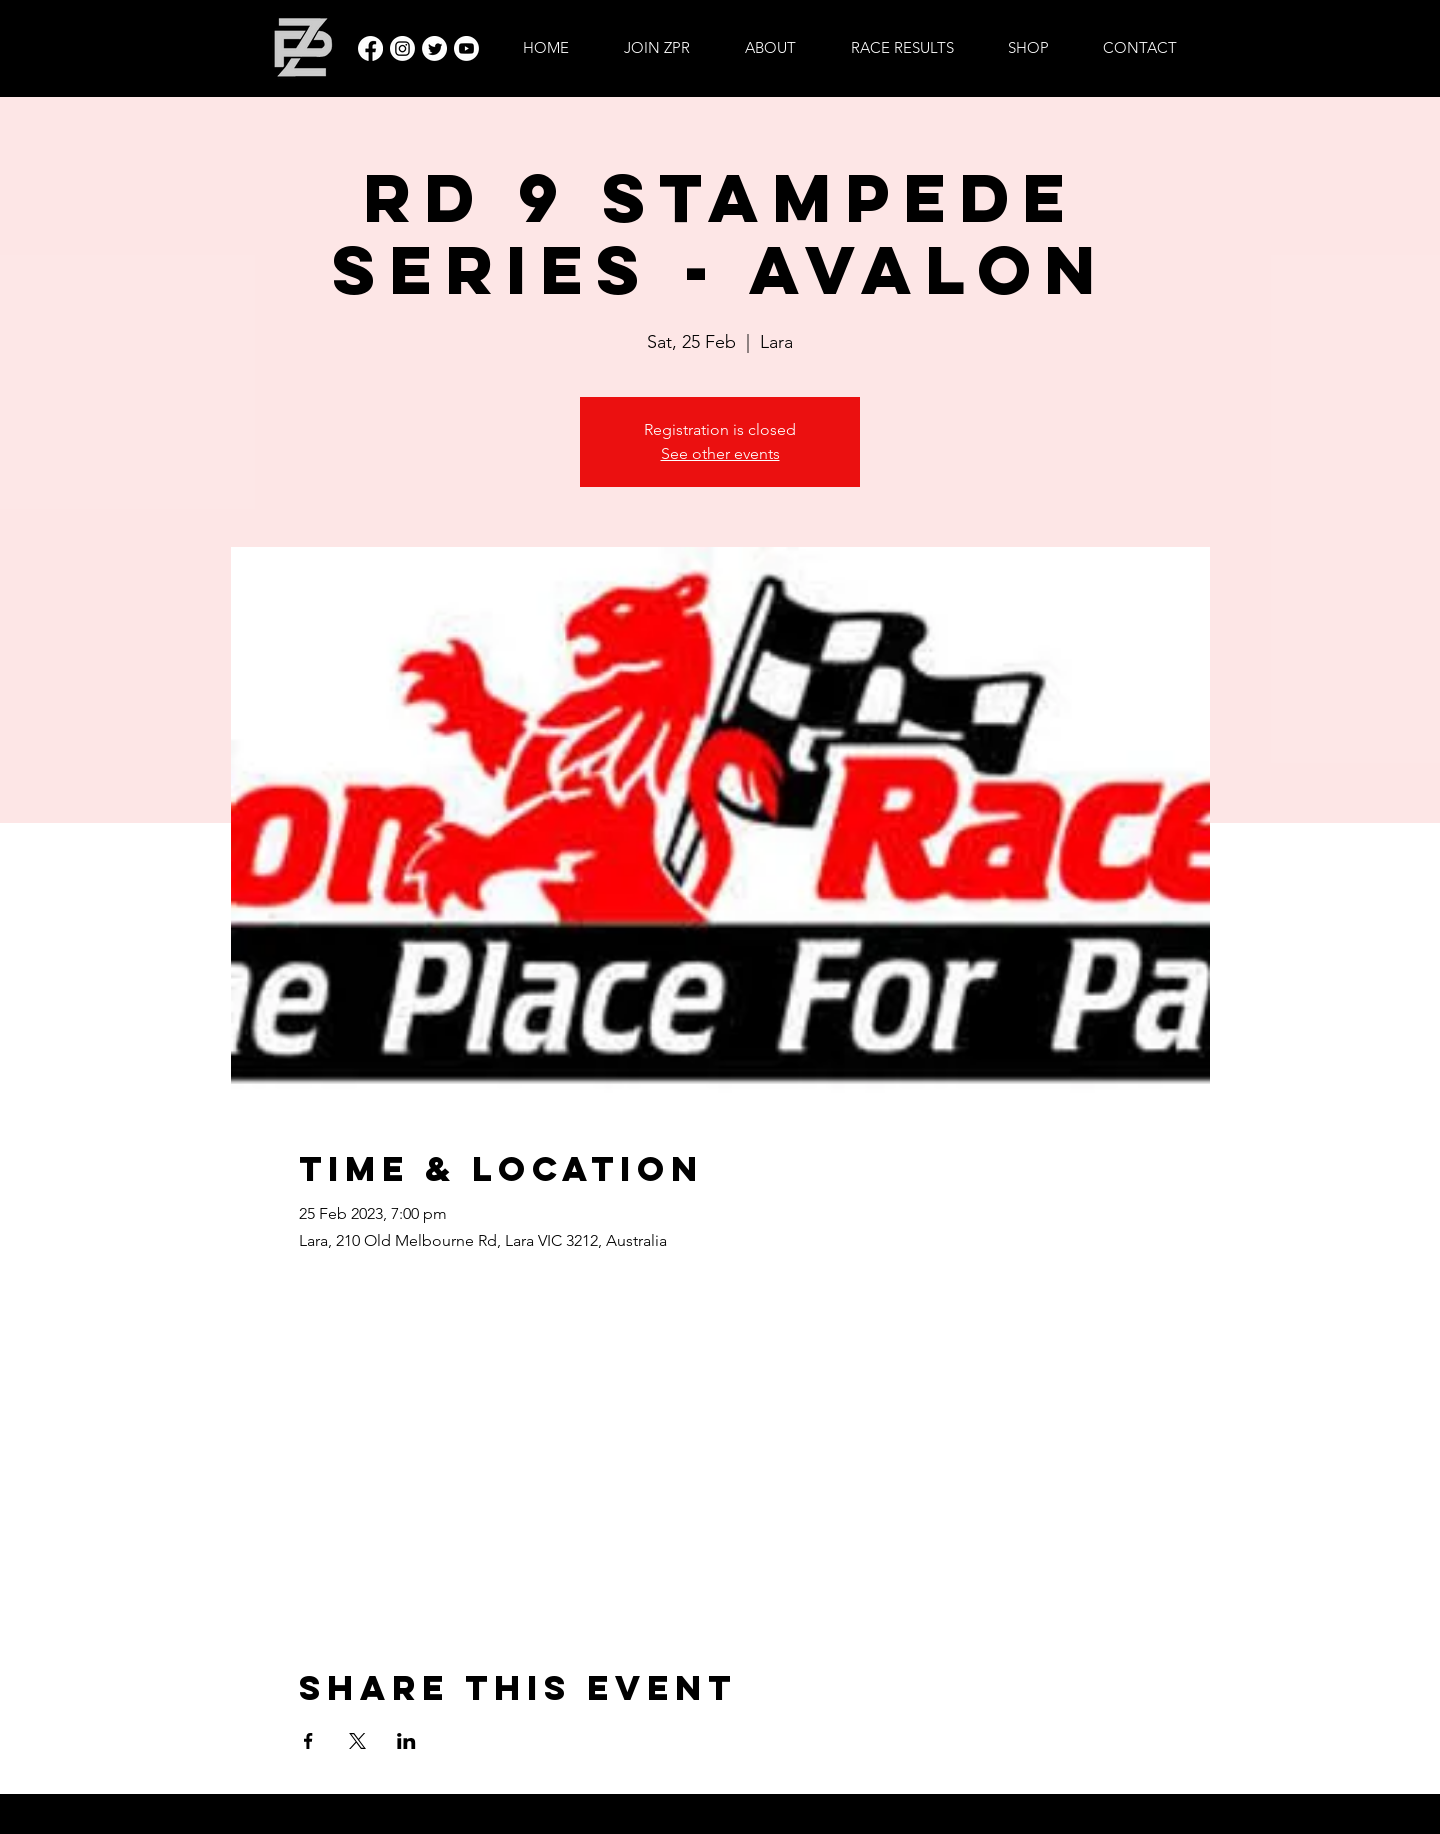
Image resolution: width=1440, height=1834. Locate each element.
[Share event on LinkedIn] (406, 1741)
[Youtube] (466, 48)
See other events (720, 453)
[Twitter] (434, 48)
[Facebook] (370, 48)
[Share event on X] (357, 1741)
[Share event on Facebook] (308, 1741)
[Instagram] (402, 48)
